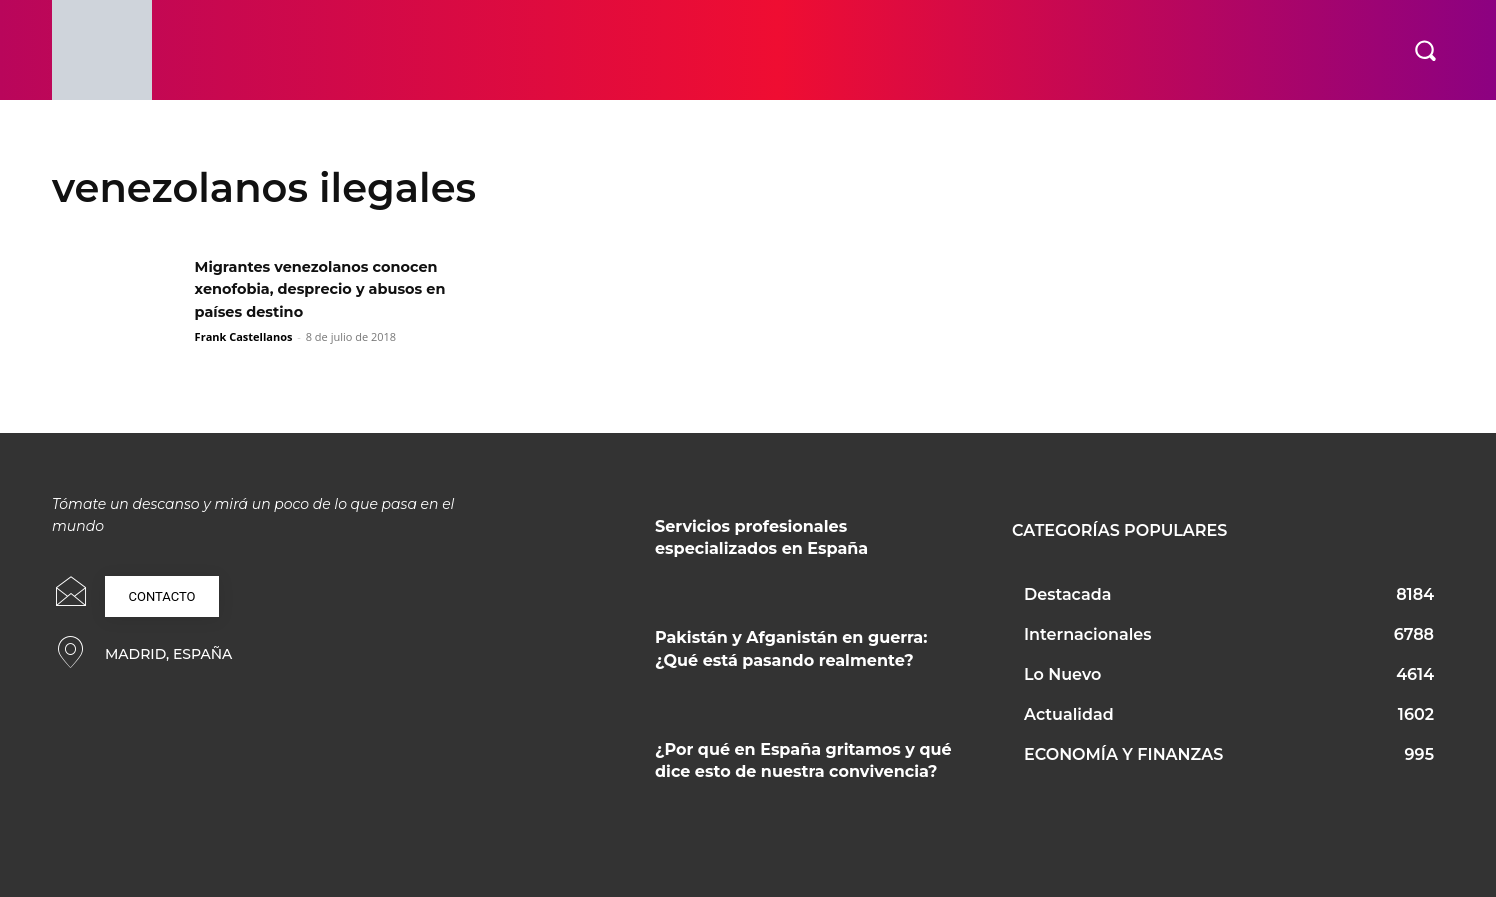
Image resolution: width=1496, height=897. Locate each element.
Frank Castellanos (244, 336)
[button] (1425, 50)
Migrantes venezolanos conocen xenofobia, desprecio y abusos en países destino (334, 289)
